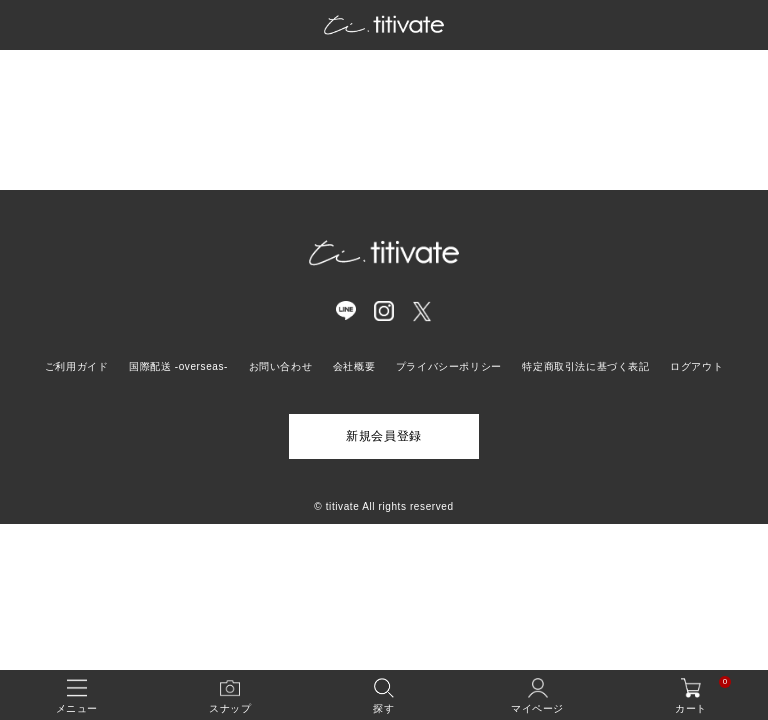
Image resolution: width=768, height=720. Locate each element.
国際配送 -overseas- (178, 366)
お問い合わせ (281, 366)
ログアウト (696, 366)
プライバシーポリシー (449, 366)
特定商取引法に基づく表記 (585, 366)
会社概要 (354, 366)
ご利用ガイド (77, 366)
